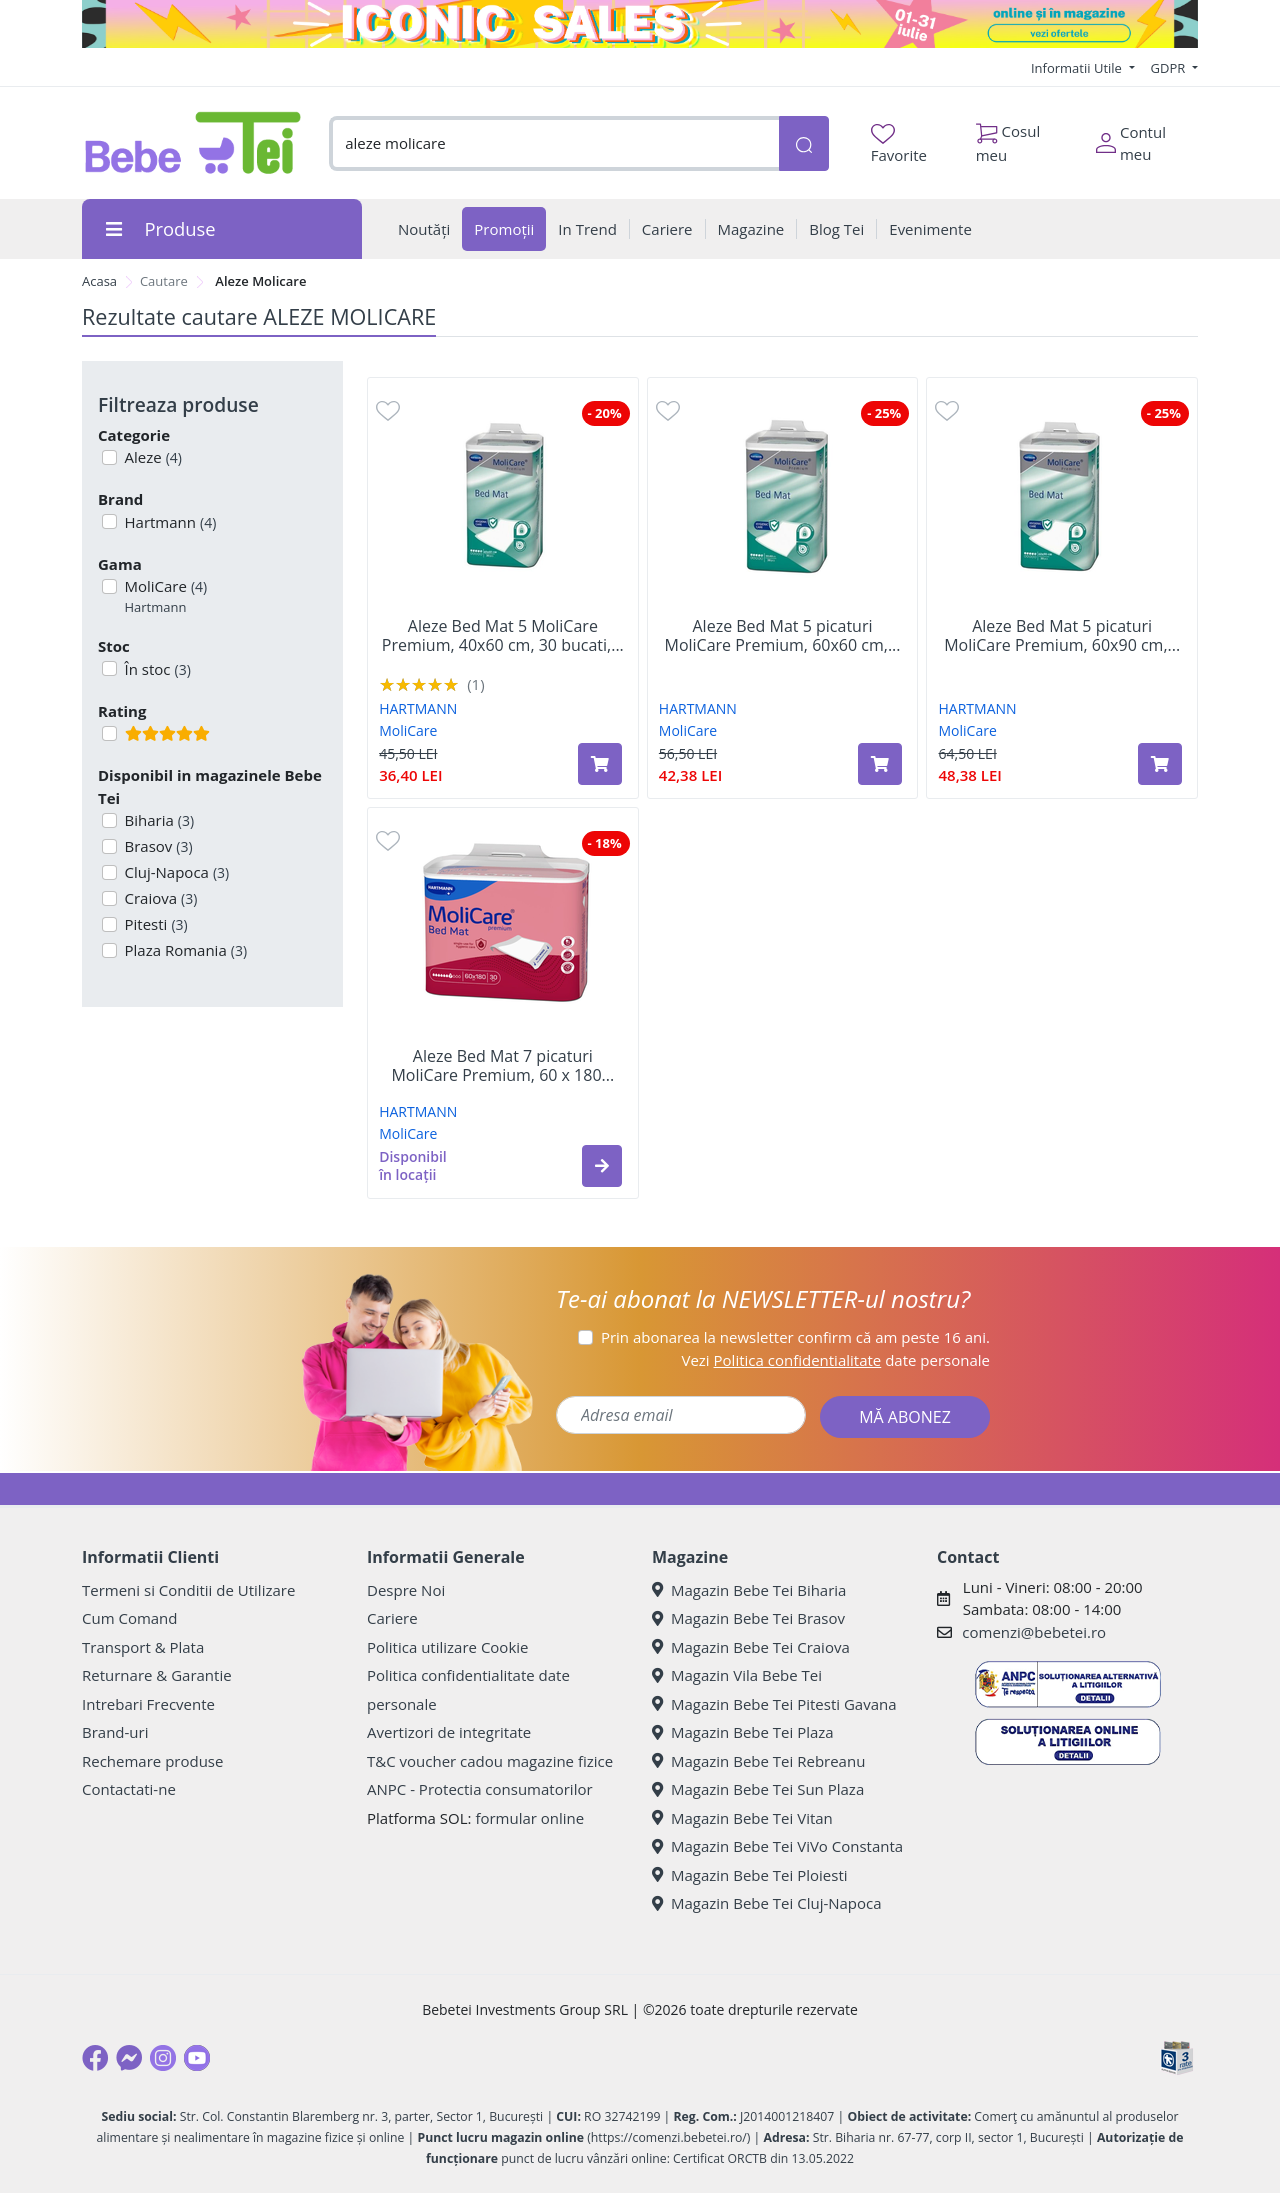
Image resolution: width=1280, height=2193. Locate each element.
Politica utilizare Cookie (447, 1647)
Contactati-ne (129, 1789)
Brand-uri (115, 1732)
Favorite (899, 144)
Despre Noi (406, 1590)
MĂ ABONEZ (905, 1417)
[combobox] (554, 143)
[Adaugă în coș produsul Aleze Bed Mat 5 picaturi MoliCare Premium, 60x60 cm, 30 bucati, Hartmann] (880, 764)
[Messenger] (129, 2058)
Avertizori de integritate (449, 1732)
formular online (529, 1818)
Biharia (158, 820)
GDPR (1170, 68)
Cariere (392, 1618)
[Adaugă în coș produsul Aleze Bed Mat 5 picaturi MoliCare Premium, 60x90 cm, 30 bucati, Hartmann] (1160, 764)
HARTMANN (418, 708)
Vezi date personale (835, 1360)
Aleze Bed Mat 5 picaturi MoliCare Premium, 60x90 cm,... (1062, 636)
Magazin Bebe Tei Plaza (743, 1732)
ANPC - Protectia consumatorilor (480, 1789)
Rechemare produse (152, 1761)
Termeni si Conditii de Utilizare (188, 1590)
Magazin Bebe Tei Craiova (751, 1647)
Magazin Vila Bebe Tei (737, 1675)
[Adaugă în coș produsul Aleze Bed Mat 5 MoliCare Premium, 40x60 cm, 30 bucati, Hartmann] (600, 764)
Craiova (159, 898)
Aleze (151, 457)
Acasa (99, 281)
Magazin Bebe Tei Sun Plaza (758, 1789)
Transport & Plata (143, 1647)
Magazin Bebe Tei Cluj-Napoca (767, 1903)
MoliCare (164, 596)
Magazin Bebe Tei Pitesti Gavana (774, 1704)
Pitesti (154, 924)
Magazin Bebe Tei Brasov (748, 1618)
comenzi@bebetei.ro (1034, 1632)
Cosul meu (1008, 138)
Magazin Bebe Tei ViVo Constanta (777, 1846)
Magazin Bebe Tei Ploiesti (750, 1875)
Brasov (157, 846)
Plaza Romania (184, 950)
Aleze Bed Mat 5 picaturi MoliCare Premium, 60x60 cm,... (782, 636)
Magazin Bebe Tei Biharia (749, 1590)
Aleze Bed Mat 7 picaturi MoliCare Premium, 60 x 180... (502, 1066)
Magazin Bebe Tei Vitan (742, 1818)
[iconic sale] (640, 24)
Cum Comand (130, 1618)
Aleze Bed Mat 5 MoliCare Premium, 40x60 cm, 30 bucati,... (503, 636)
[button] (602, 1166)
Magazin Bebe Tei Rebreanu (758, 1761)
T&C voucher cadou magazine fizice (490, 1761)
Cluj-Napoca (175, 872)
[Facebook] (95, 2058)
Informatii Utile (1078, 68)
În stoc (156, 669)
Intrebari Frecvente (148, 1704)
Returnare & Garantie (157, 1675)
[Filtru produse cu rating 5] (109, 733)
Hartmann (169, 522)
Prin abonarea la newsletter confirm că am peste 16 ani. (795, 1337)
